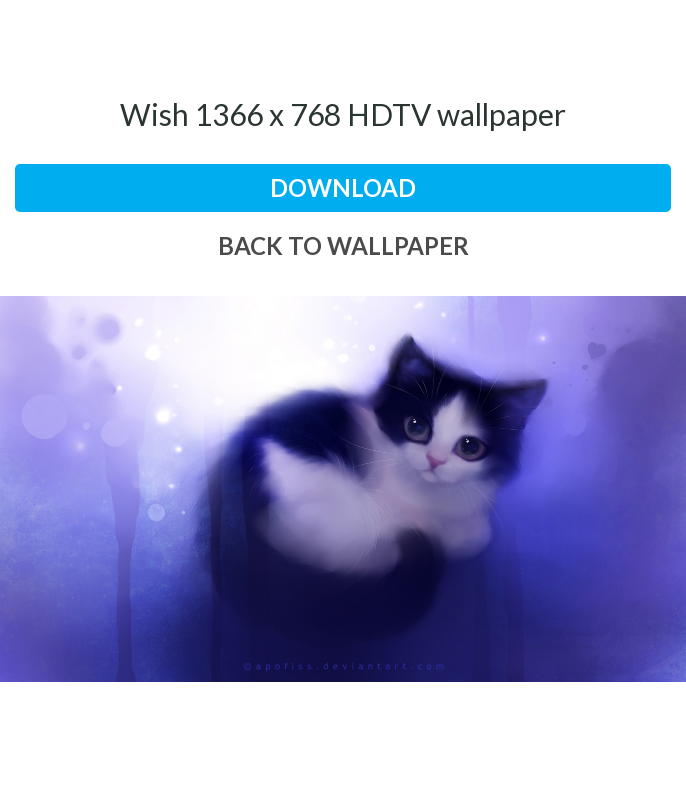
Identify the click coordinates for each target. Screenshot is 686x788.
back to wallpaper (343, 245)
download (343, 187)
